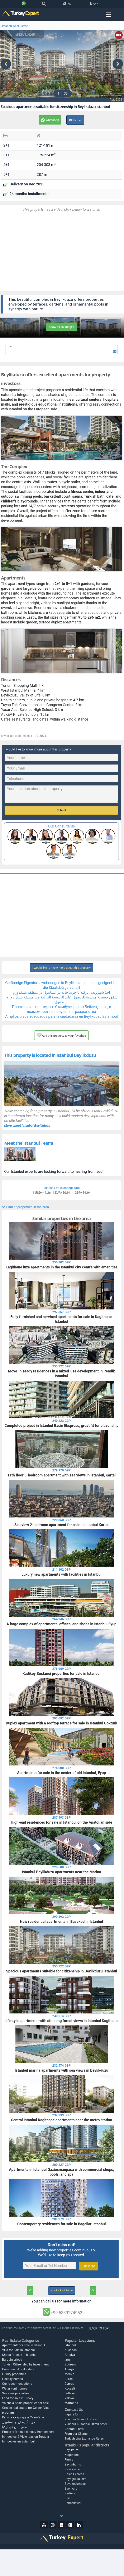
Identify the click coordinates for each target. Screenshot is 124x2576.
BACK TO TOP (99, 2328)
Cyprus (69, 2384)
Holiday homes (12, 2379)
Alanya (69, 2369)
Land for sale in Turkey (17, 2398)
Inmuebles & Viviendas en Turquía (25, 2437)
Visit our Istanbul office (81, 2419)
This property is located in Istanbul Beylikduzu (50, 1055)
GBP (95, 3)
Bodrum (70, 2364)
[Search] (45, 4)
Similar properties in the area (25, 1207)
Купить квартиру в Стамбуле (23, 2417)
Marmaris (71, 2403)
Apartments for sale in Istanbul (23, 2345)
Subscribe (88, 2266)
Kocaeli (70, 2388)
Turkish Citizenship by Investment (25, 2364)
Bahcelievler (73, 2503)
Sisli (68, 2498)
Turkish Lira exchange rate (61, 1188)
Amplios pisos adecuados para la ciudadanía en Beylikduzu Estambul (61, 1016)
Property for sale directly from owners (28, 2432)
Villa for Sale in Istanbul (18, 2350)
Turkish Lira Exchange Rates (84, 2438)
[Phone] (25, 4)
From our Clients (76, 2434)
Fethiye (70, 2393)
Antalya (70, 2355)
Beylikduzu (72, 2450)
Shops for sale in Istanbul (19, 2355)
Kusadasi (71, 2350)
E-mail (75, 120)
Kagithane (72, 2455)
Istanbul (70, 2345)
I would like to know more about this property (61, 967)
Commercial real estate (18, 2369)
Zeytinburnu (73, 2464)
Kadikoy (70, 2493)
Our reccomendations (17, 2384)
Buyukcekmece (75, 2484)
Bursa (69, 2379)
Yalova (69, 2398)
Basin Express (74, 2474)
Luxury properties (14, 2374)
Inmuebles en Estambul (18, 2441)
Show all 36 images (61, 327)
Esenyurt (71, 2488)
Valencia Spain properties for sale (25, 2403)
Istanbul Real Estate (15, 26)
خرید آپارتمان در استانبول (18, 2422)
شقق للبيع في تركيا (15, 2427)
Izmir (68, 2359)
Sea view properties (15, 2393)
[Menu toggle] (108, 15)
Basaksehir (72, 2469)
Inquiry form (73, 2414)
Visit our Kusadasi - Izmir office (86, 2424)
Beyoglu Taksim (76, 2479)
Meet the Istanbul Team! (28, 1143)
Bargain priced (12, 2359)
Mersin (69, 2374)
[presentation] (6, 64)
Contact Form (74, 2429)
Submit (61, 810)
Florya (69, 2460)
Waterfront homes (14, 2388)
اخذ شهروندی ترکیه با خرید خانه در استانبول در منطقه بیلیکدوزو (61, 992)
